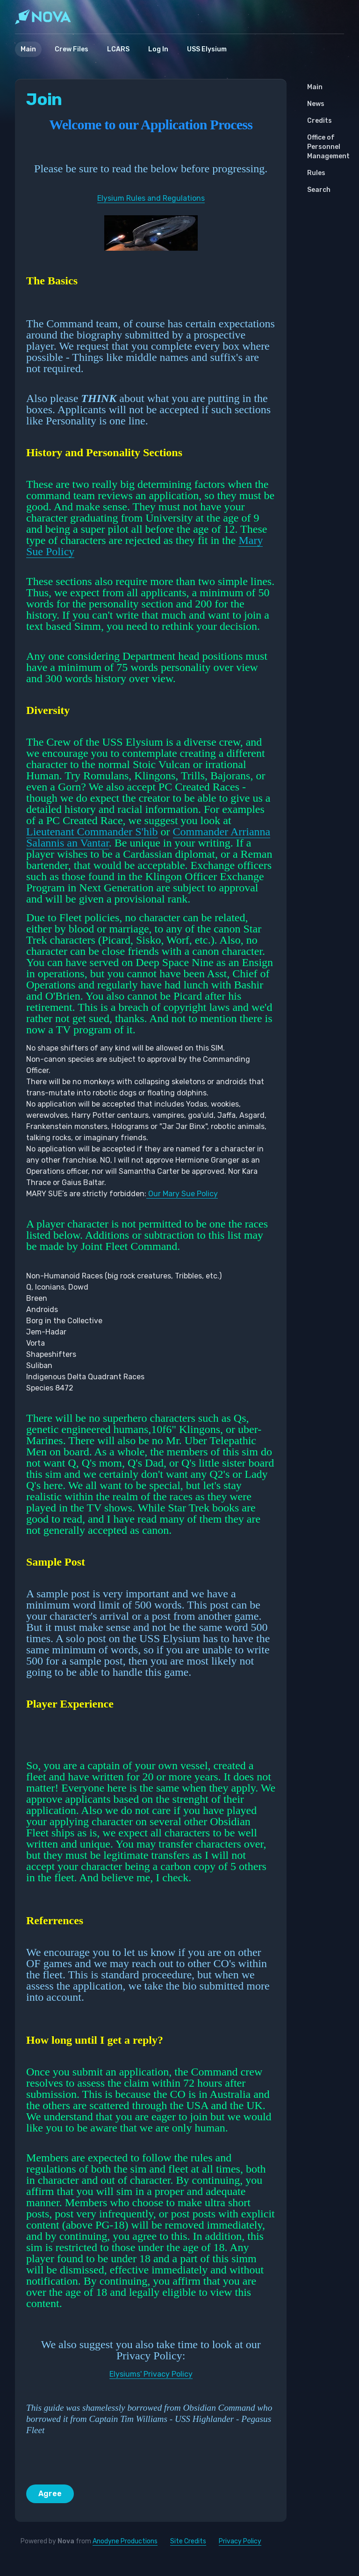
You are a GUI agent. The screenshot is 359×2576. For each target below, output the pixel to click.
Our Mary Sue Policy (182, 1193)
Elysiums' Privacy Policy (151, 2374)
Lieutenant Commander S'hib (92, 832)
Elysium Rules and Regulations (151, 198)
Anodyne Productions (125, 2541)
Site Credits (188, 2541)
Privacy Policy (240, 2541)
